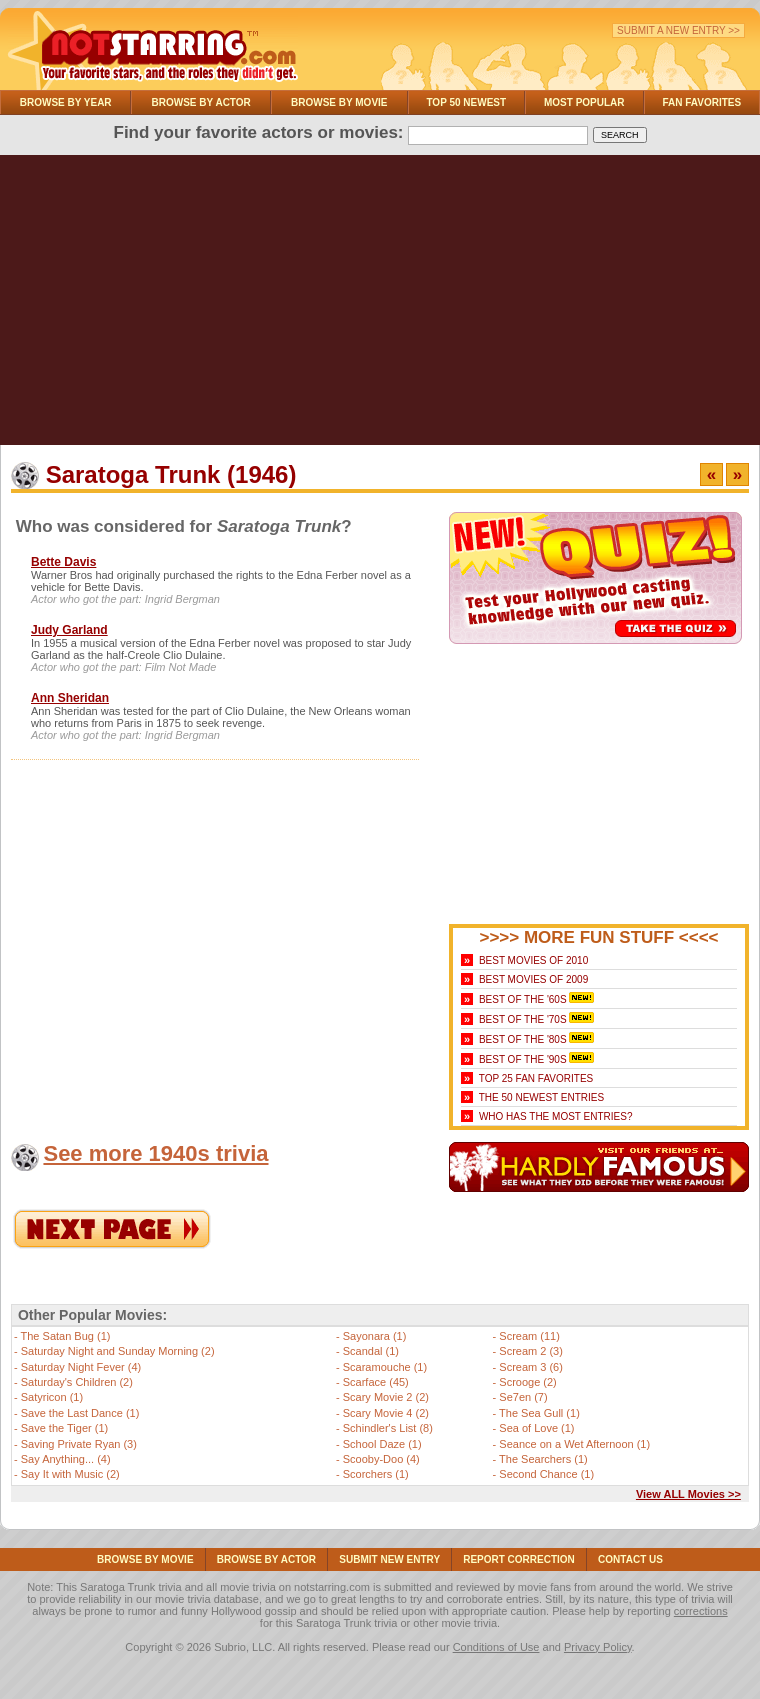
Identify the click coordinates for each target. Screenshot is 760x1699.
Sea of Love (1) (536, 1428)
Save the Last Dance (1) (80, 1413)
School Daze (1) (382, 1444)
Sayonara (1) (375, 1336)
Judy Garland (69, 630)
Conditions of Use (496, 1647)
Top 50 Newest (466, 102)
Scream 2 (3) (531, 1351)
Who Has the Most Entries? (556, 1116)
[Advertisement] (380, 305)
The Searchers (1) (543, 1459)
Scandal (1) (371, 1351)
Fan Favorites (701, 102)
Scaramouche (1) (385, 1367)
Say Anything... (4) (66, 1459)
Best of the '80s (523, 1039)
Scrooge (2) (527, 1382)
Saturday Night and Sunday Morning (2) (118, 1351)
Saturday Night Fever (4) (81, 1367)
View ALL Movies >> (688, 1494)
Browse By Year (66, 102)
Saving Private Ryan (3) (79, 1444)
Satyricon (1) (52, 1397)
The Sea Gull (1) (539, 1413)
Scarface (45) (376, 1382)
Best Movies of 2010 (533, 960)
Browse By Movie (339, 102)
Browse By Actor (201, 102)
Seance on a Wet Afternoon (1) (574, 1444)
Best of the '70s (523, 1019)
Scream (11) (529, 1336)
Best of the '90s (523, 1059)
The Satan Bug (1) (66, 1336)
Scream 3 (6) (531, 1367)
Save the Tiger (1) (64, 1428)
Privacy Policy (598, 1647)
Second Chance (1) (546, 1474)
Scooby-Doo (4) (381, 1459)
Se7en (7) (523, 1397)
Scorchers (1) (376, 1474)
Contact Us (630, 1559)
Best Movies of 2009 (533, 979)
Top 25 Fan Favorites (536, 1078)
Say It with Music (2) (70, 1474)
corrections (701, 1611)
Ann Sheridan (70, 698)
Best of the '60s (523, 999)
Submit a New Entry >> (678, 30)
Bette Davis (63, 562)
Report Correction (519, 1559)
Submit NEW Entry (389, 1559)
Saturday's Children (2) (77, 1382)
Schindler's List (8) (388, 1428)
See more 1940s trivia (155, 1153)
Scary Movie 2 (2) (386, 1397)
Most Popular (584, 102)
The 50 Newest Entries (541, 1097)
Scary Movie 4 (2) (386, 1413)
